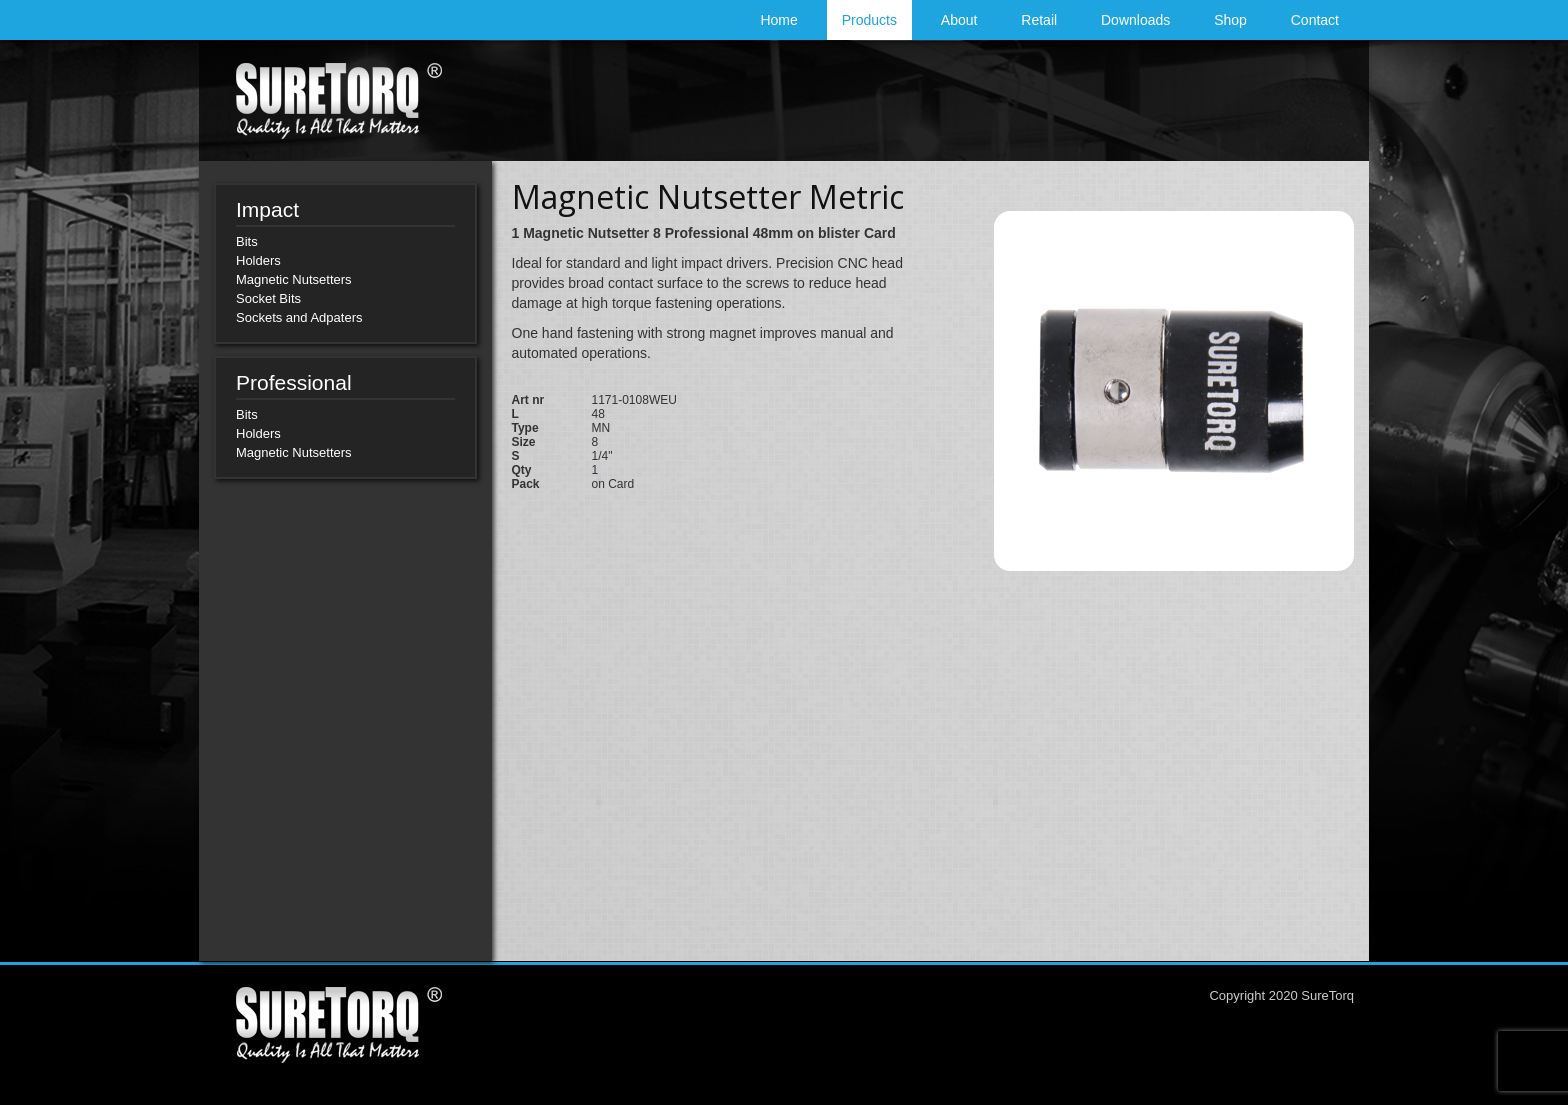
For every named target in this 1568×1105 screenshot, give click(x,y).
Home (778, 20)
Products (869, 20)
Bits (247, 241)
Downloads (1135, 20)
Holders (258, 260)
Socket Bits (268, 298)
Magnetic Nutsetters (294, 279)
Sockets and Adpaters (299, 317)
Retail (1039, 20)
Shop (1230, 20)
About (959, 20)
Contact (1315, 20)
